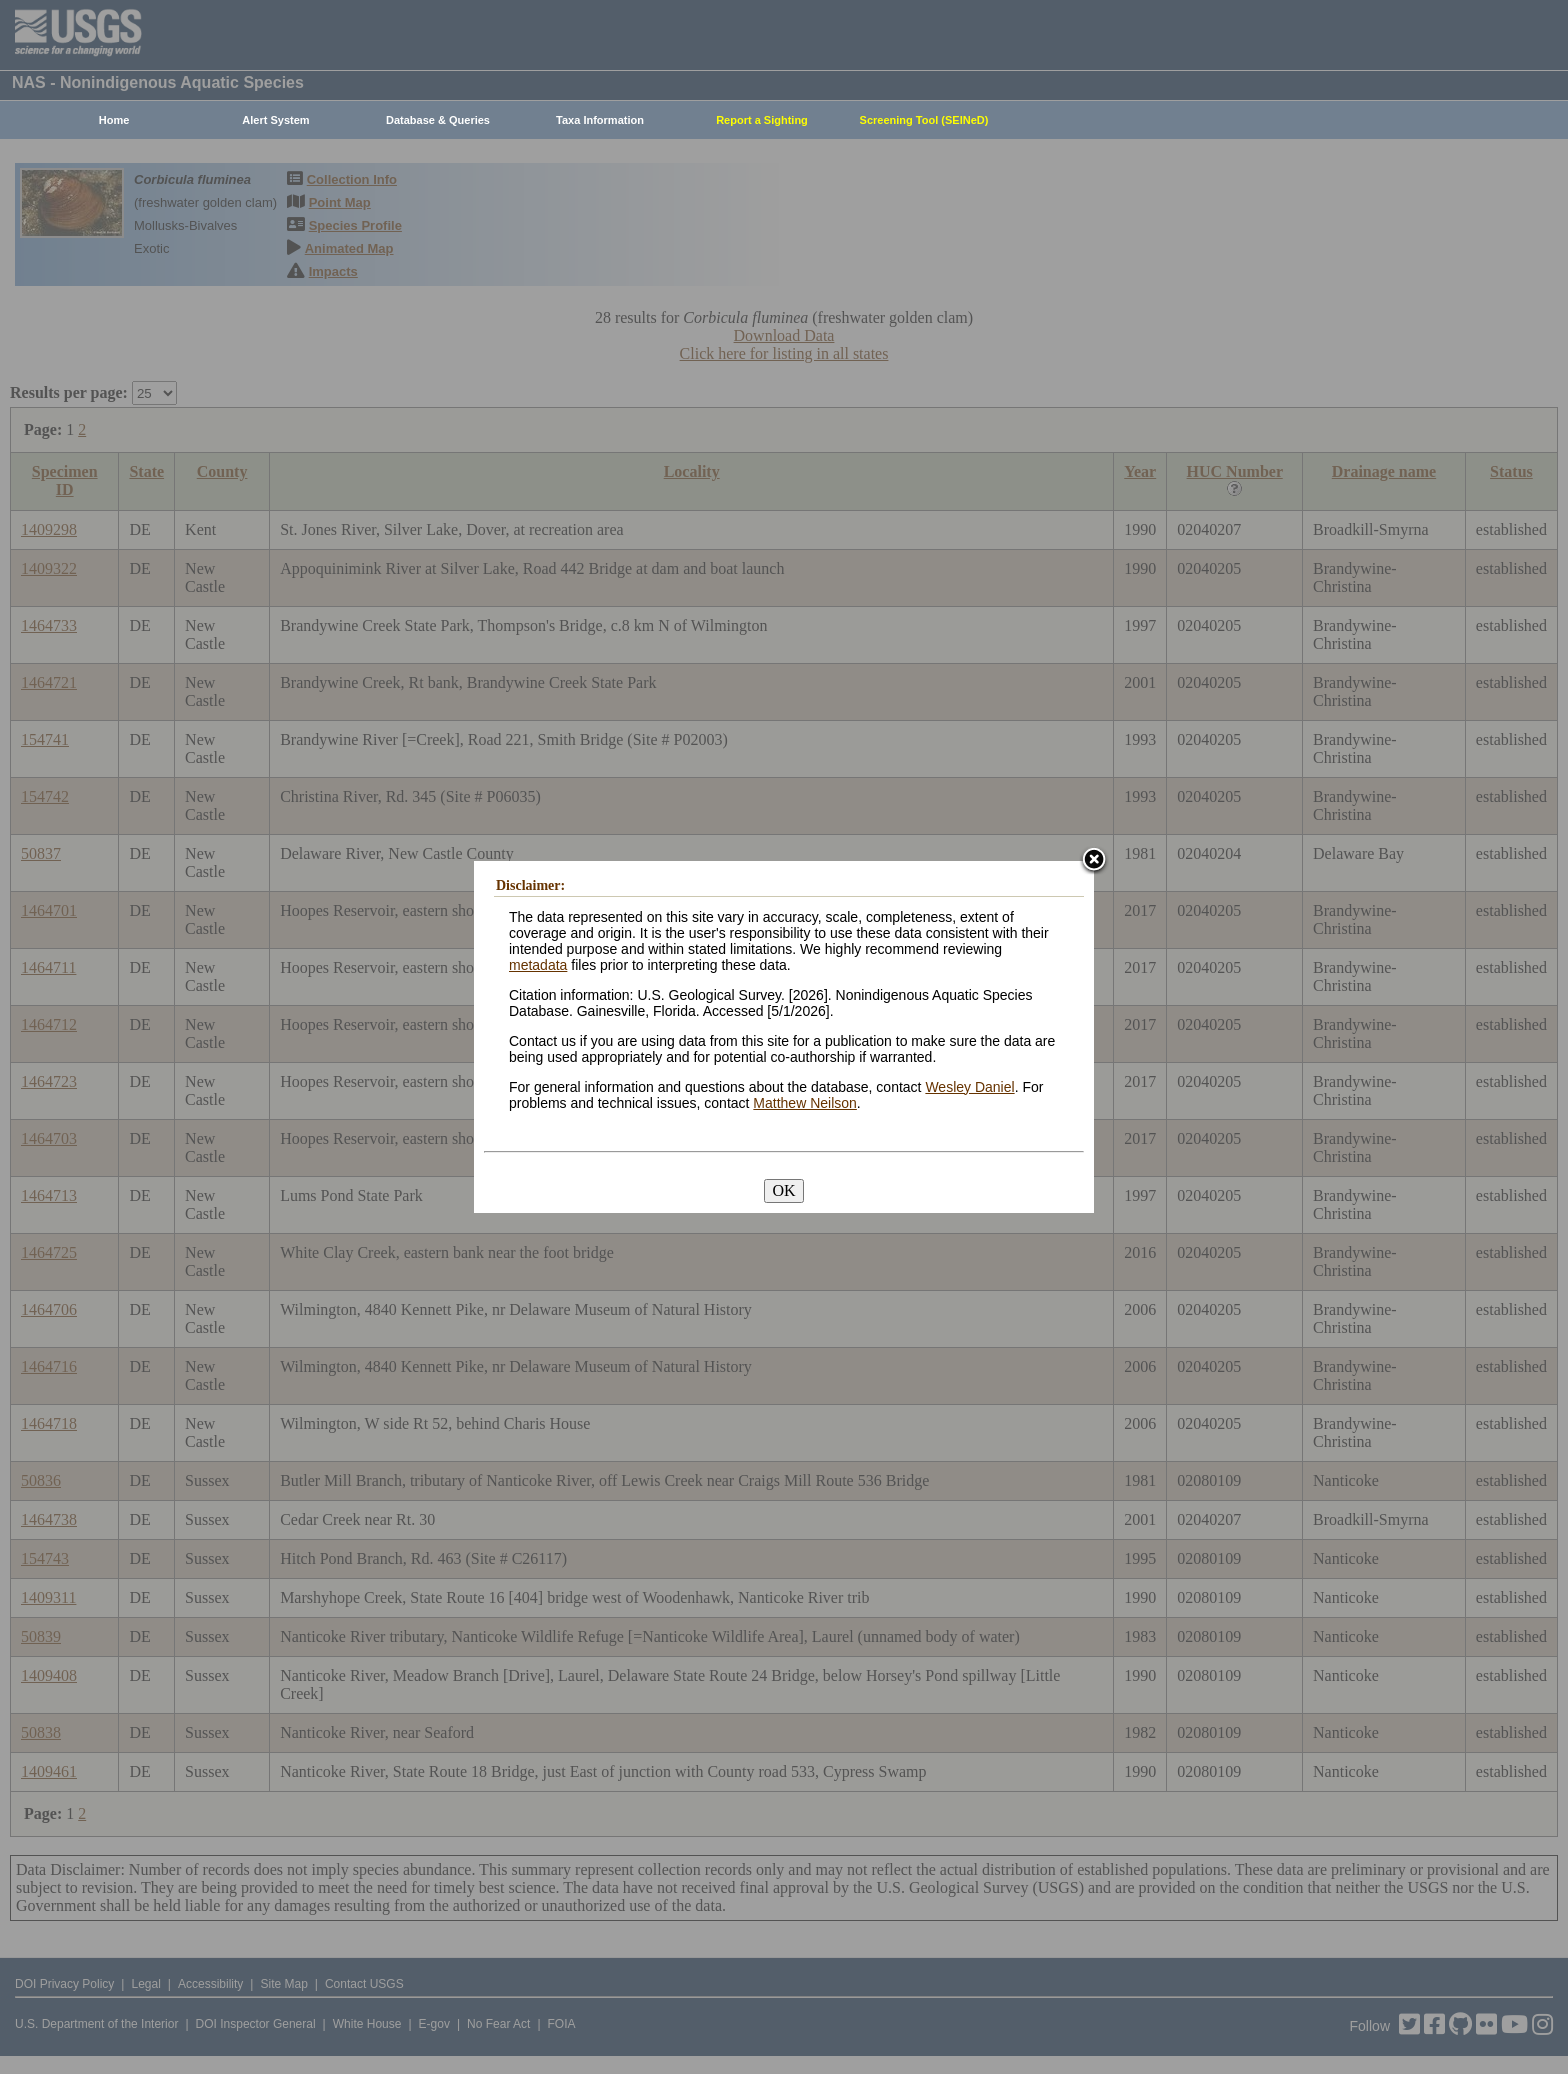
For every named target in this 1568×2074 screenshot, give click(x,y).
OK (783, 1190)
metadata (538, 965)
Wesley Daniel (969, 1087)
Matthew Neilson (805, 1103)
